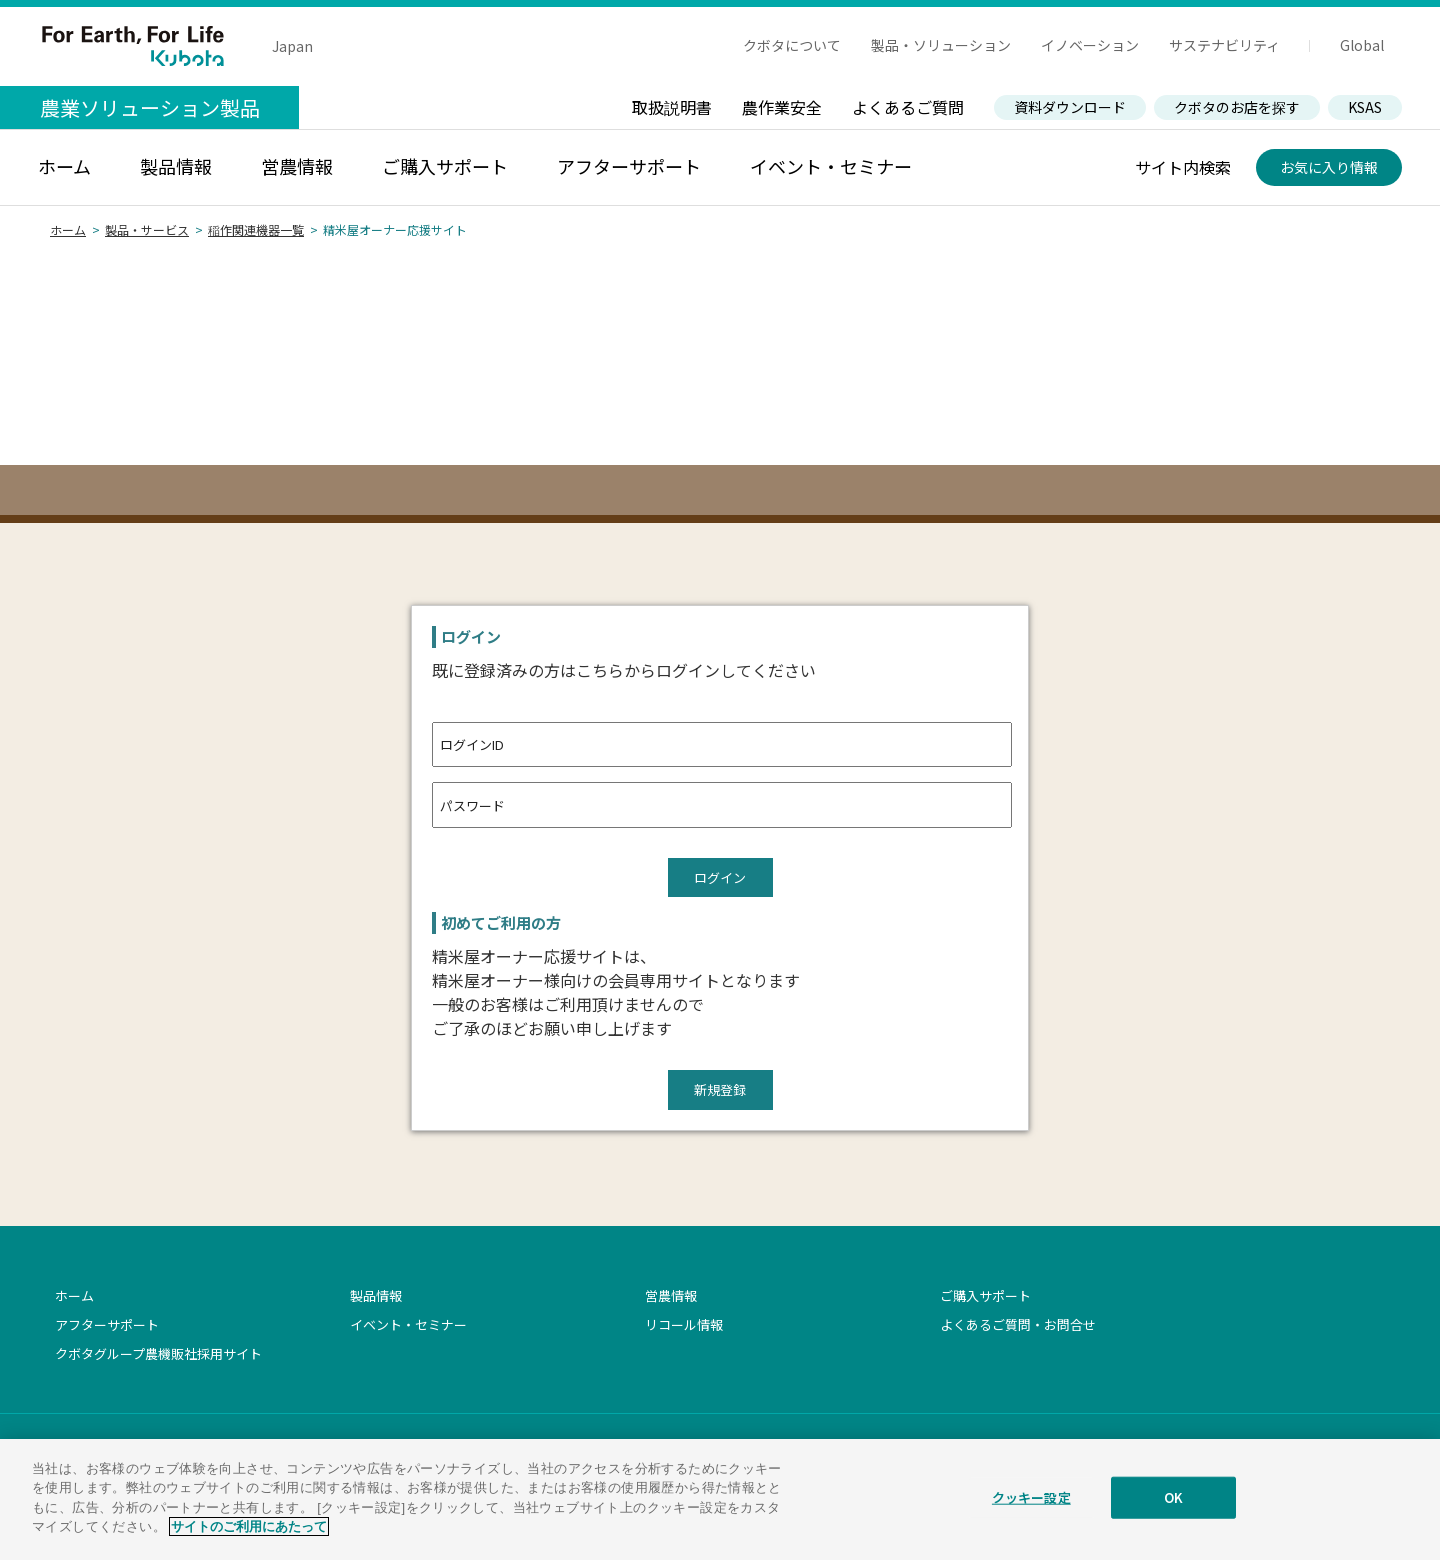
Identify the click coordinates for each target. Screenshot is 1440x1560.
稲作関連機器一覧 (256, 229)
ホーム (68, 229)
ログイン (720, 877)
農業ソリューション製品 (150, 107)
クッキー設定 (1031, 1502)
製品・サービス (147, 229)
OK (1173, 1502)
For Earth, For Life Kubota (133, 46)
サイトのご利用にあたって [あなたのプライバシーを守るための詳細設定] (249, 1532)
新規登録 (720, 1089)
